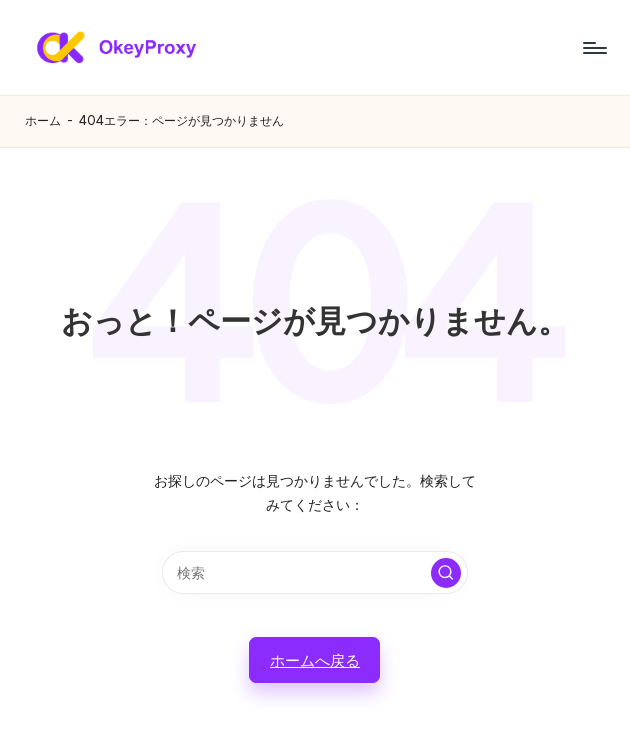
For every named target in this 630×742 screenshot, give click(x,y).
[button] (446, 573)
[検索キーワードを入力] (314, 572)
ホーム (43, 120)
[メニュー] (593, 48)
